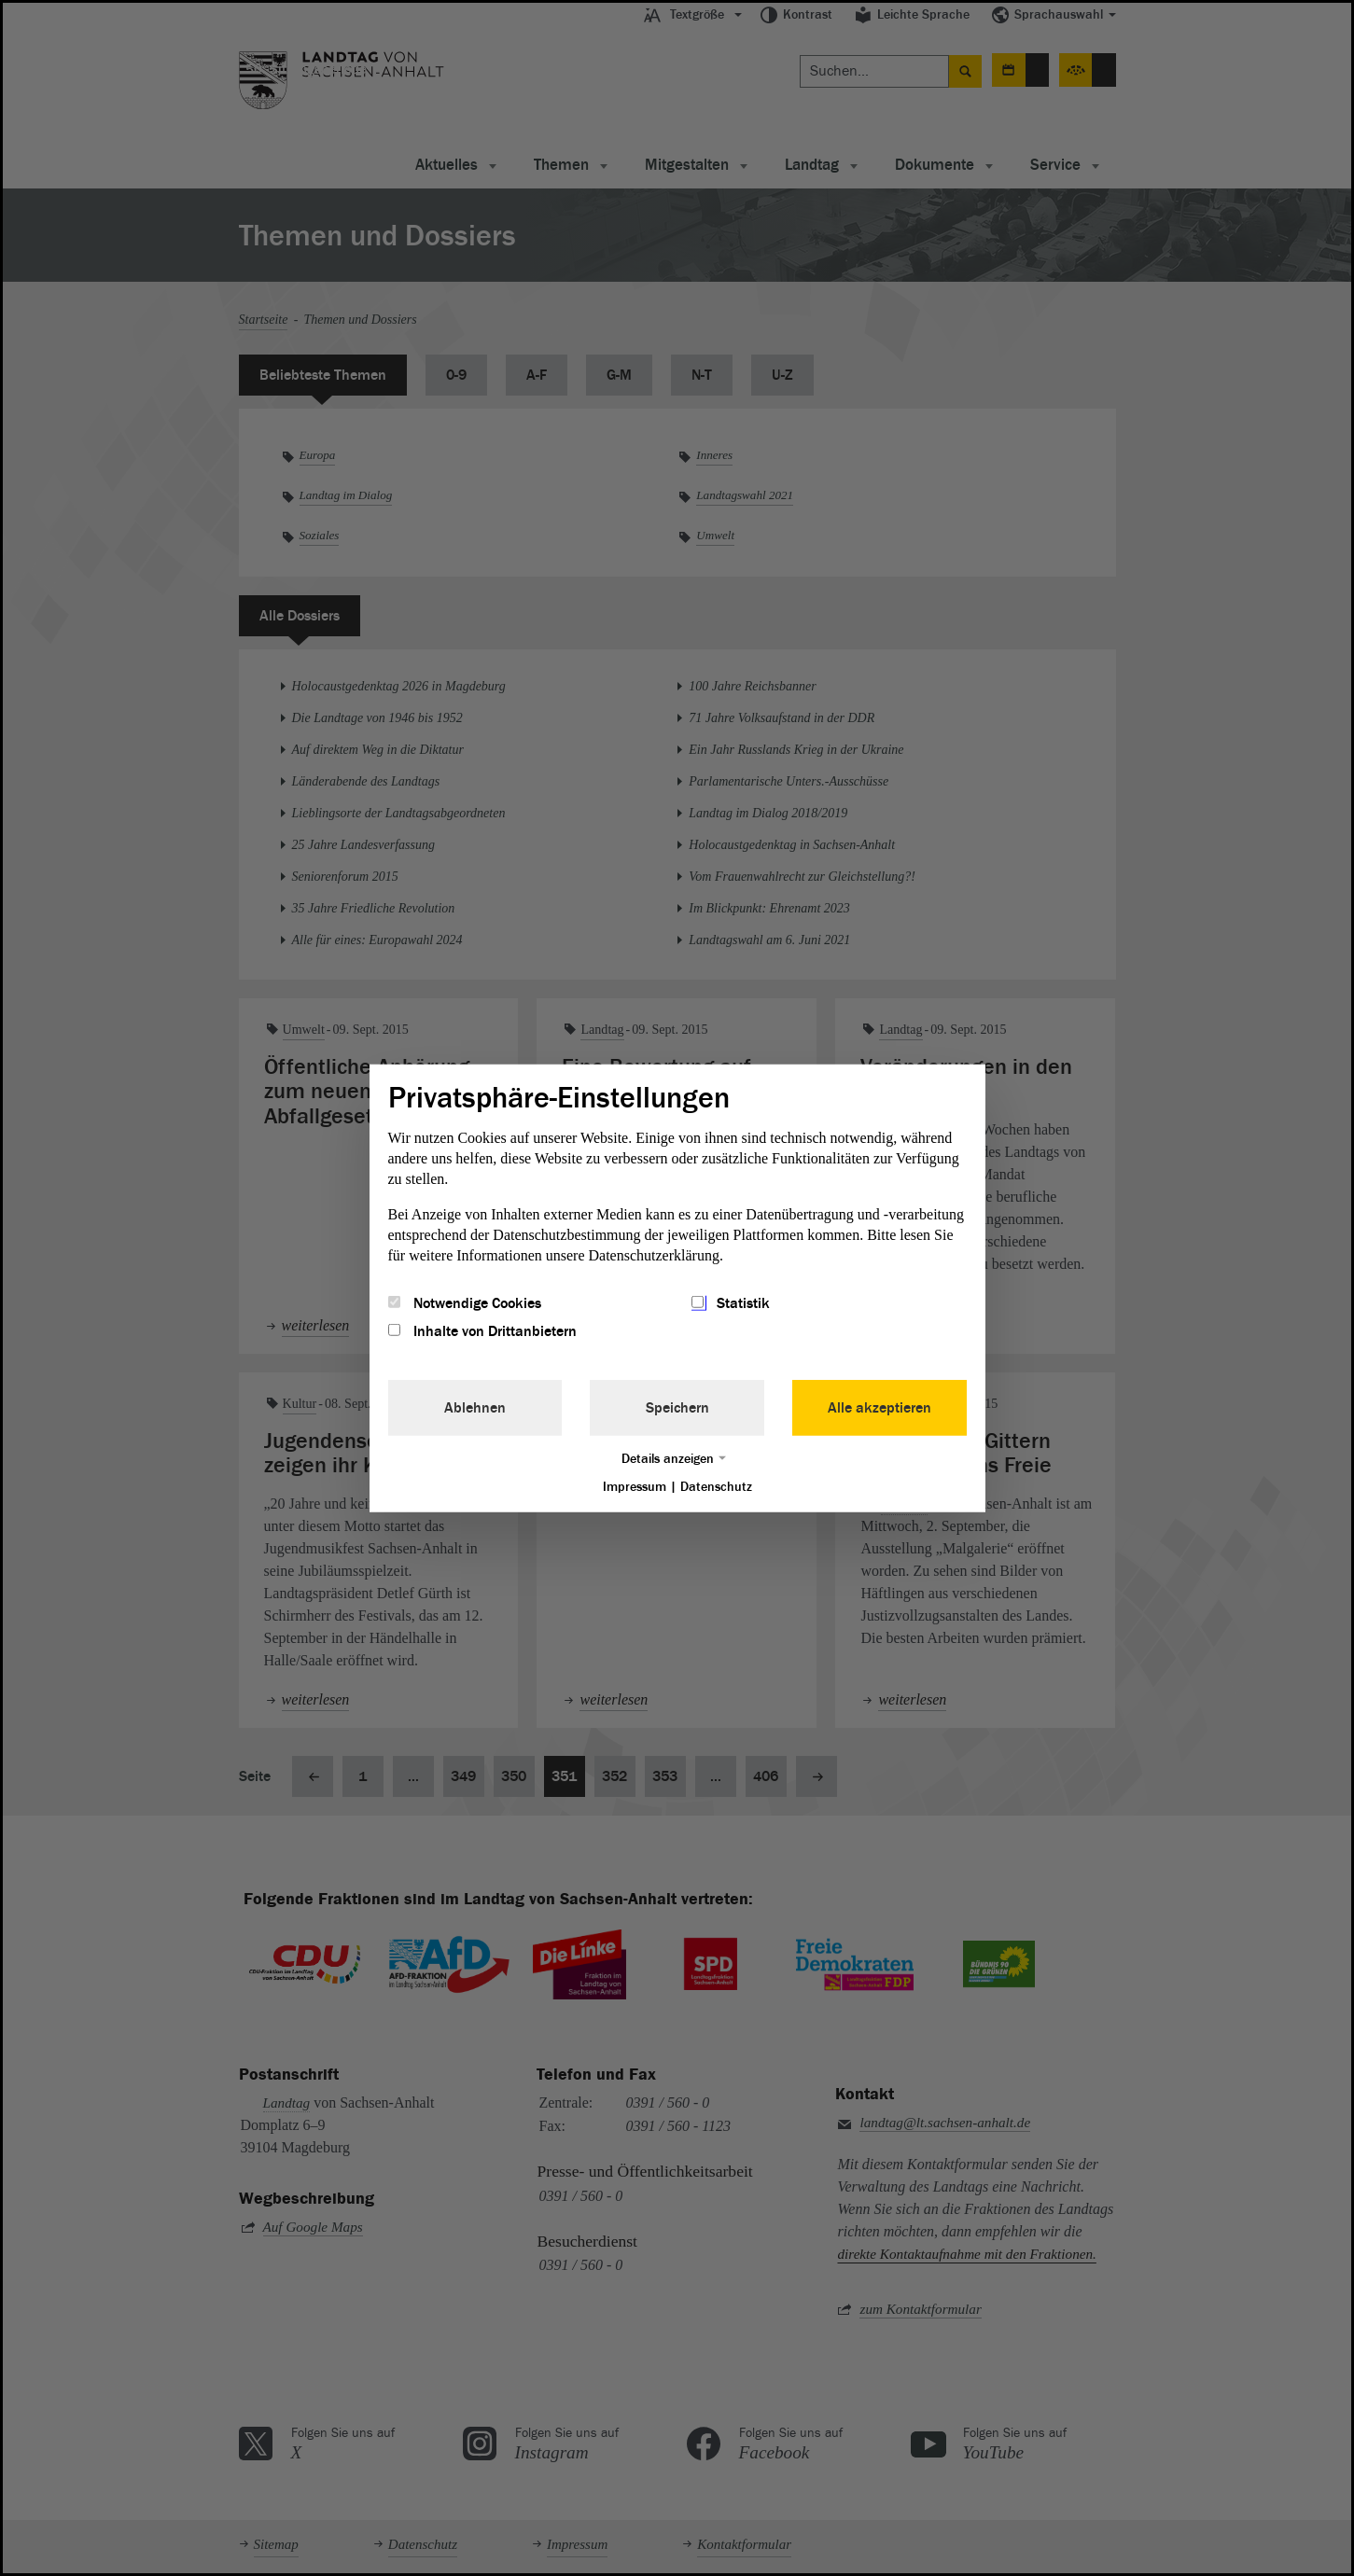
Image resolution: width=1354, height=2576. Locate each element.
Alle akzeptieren (879, 1408)
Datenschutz (716, 1487)
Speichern (677, 1408)
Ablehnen (475, 1408)
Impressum (634, 1487)
